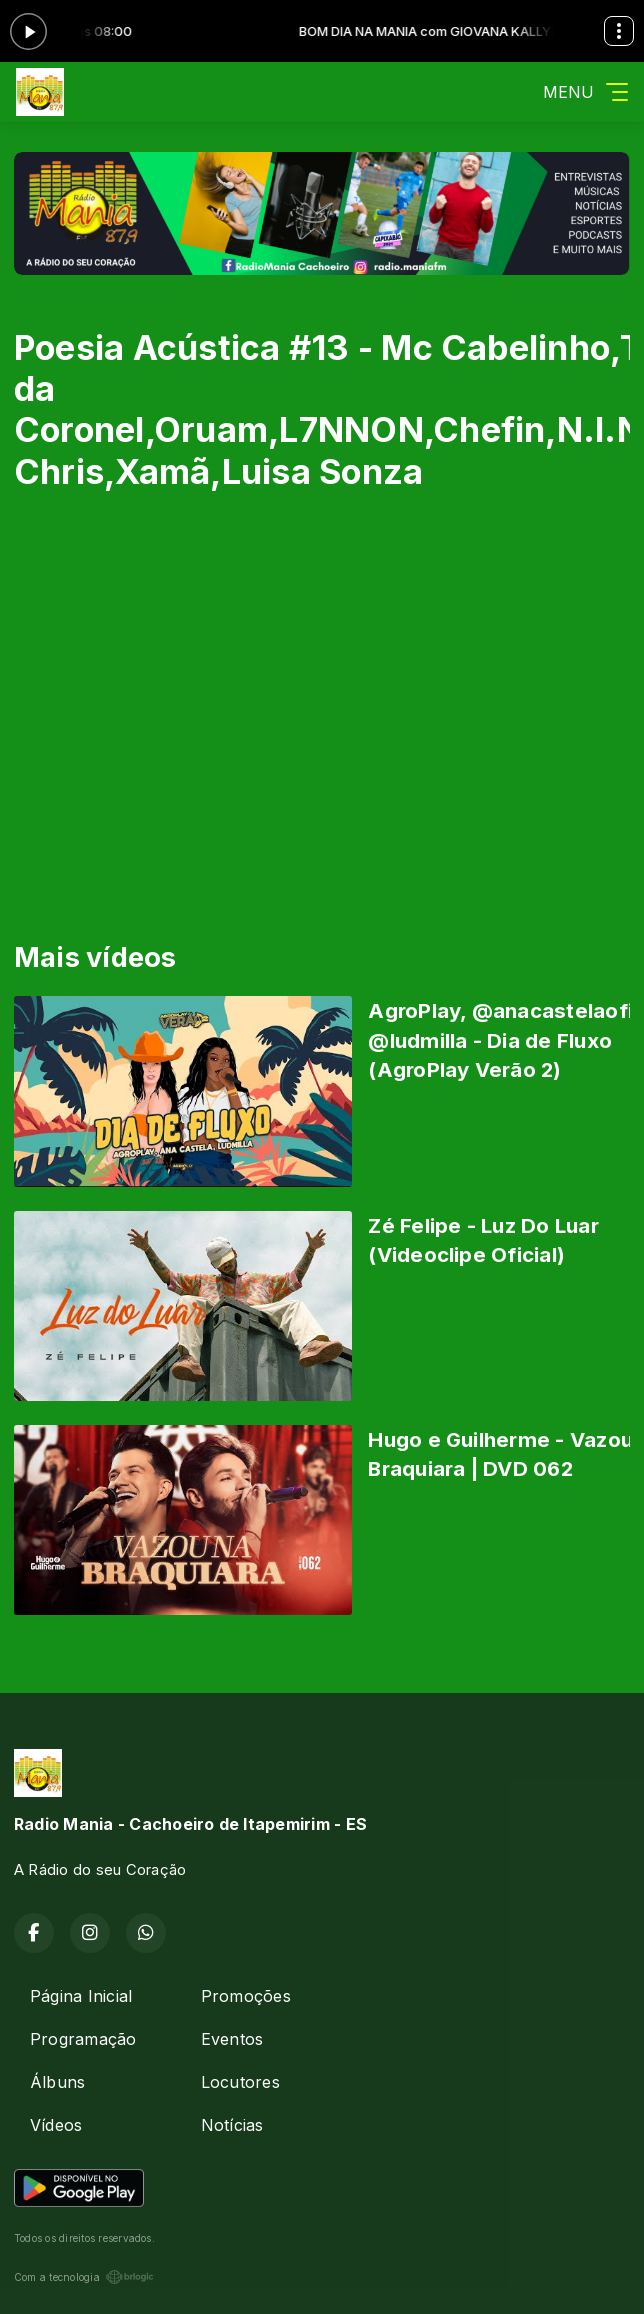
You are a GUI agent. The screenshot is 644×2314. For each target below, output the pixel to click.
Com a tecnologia (84, 2277)
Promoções (246, 1996)
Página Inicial (81, 1996)
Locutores (240, 2082)
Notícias (232, 2125)
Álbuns (57, 2082)
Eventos (232, 2039)
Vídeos (56, 2125)
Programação (83, 2039)
